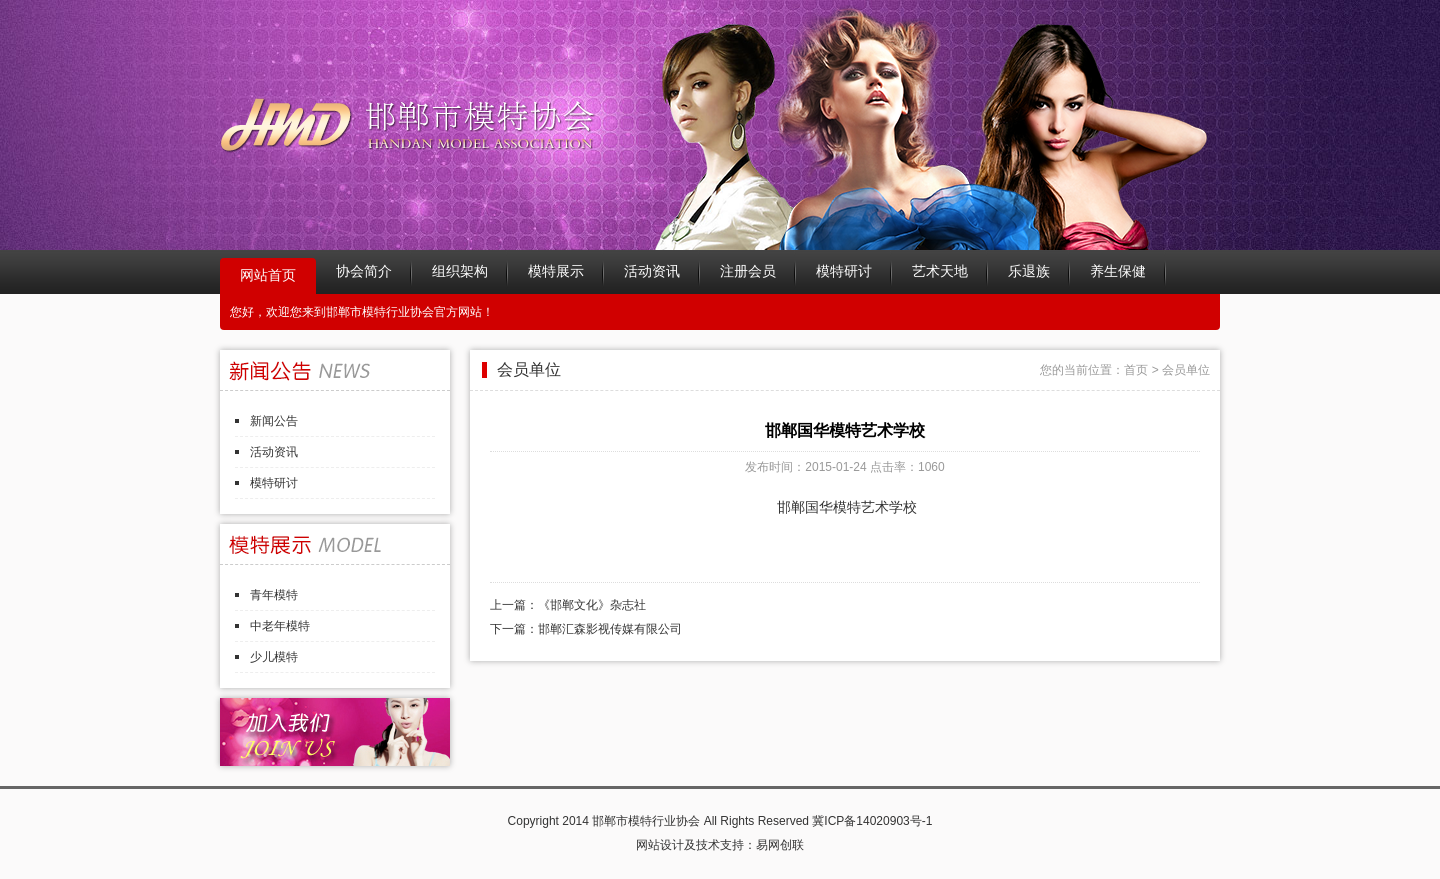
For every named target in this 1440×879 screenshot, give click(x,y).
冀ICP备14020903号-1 (872, 821)
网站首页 (268, 275)
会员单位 (1186, 370)
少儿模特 (274, 657)
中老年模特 (280, 626)
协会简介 (364, 271)
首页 (1136, 370)
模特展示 (556, 271)
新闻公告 (274, 421)
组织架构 (460, 271)
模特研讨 (844, 271)
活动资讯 (652, 271)
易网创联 (780, 845)
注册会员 (748, 271)
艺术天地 (940, 271)
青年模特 (274, 595)
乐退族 (1029, 271)
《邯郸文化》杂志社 (592, 605)
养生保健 (1118, 271)
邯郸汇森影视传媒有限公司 (610, 629)
